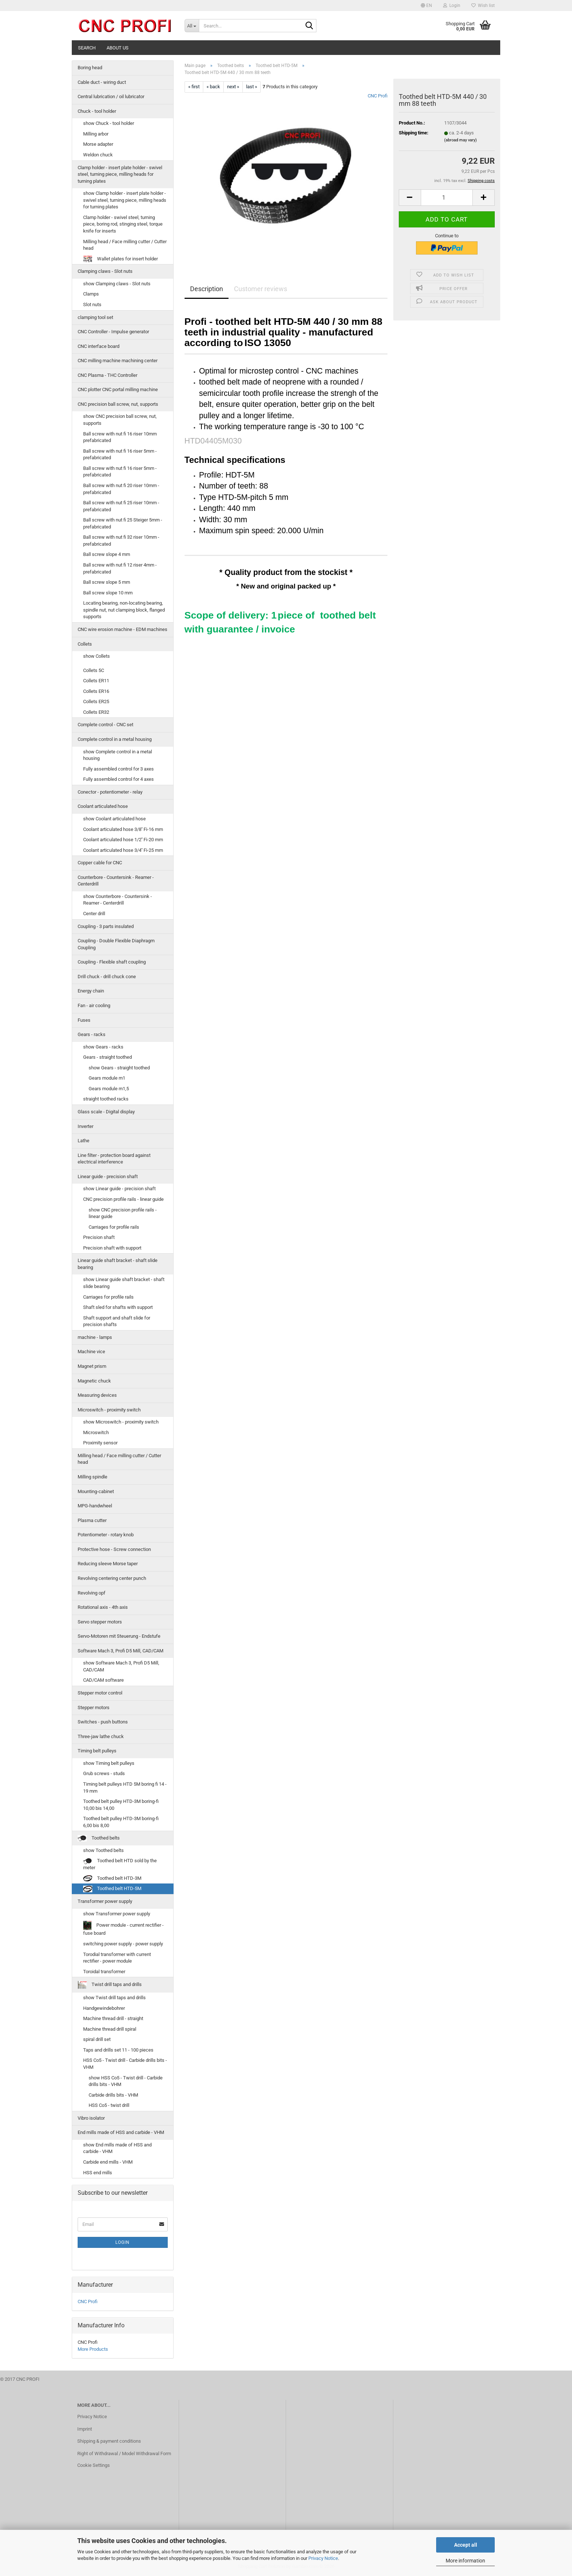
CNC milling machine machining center (117, 360)
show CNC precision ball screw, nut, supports (120, 419)
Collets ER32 (96, 712)
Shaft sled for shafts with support (118, 1307)
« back (213, 86)
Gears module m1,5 (109, 1088)
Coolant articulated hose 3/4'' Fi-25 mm (123, 850)
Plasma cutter (92, 1520)
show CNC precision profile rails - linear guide (123, 1213)
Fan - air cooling (94, 1005)
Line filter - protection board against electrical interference (114, 1158)
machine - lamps (95, 1337)
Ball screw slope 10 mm (108, 592)
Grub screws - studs (104, 1773)
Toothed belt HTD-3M (112, 1878)
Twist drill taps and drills (110, 1985)
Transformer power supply (105, 1901)
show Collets (96, 656)
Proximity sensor (100, 1442)
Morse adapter (98, 144)
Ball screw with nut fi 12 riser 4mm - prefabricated (120, 568)
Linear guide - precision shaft (108, 1176)
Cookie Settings (93, 2465)
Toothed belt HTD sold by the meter (120, 1864)
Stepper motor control (100, 1693)
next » (233, 86)
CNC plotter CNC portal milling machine (118, 389)
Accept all (465, 2545)
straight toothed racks (106, 1099)
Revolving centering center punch (112, 1578)
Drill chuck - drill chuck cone (107, 976)
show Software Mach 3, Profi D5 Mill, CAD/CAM (121, 1666)
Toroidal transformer (104, 1971)
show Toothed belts (103, 1850)
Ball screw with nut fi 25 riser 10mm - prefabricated (121, 506)
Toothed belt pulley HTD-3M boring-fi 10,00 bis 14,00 (121, 1805)
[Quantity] (447, 197)
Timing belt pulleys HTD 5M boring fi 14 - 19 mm (125, 1787)
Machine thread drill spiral (109, 2029)
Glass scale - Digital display (106, 1111)
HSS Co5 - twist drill (109, 2105)
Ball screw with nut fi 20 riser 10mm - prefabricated (121, 489)
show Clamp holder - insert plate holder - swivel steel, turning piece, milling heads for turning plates (124, 199)
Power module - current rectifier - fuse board (123, 1928)
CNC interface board (98, 346)
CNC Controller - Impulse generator (113, 331)
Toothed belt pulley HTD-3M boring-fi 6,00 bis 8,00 (121, 1822)
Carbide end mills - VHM (108, 2162)
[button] (426, 5)
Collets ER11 (96, 680)
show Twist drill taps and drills (114, 1997)
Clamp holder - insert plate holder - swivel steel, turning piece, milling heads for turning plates (120, 174)
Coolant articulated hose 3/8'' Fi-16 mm (123, 829)
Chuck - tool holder (97, 111)
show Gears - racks (103, 1047)
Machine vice (91, 1351)
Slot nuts (92, 304)
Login (122, 2242)
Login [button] (451, 5)
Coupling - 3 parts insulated (106, 926)
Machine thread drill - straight (113, 2018)
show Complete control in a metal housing (117, 755)
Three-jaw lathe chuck (101, 1736)
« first (194, 86)
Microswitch (96, 1432)
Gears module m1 (107, 1078)
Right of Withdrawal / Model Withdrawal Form (124, 2453)
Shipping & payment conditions (109, 2441)
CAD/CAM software (103, 1680)
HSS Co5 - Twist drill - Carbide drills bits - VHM (125, 2063)
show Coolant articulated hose (114, 818)
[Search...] (192, 25)
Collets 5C (93, 670)
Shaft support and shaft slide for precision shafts (116, 1321)
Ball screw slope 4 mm (106, 554)
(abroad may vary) (460, 140)
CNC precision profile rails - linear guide (123, 1199)
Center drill (94, 913)
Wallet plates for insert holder (120, 259)
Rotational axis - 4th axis (103, 1607)
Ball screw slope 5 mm (106, 582)
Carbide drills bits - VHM (113, 2095)
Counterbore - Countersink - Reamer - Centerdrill (116, 881)
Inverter (85, 1126)
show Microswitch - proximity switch (121, 1422)
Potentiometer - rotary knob (106, 1534)
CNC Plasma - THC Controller (107, 375)
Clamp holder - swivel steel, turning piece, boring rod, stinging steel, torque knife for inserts (123, 224)
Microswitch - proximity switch (109, 1410)
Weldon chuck (98, 154)
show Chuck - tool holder (108, 123)
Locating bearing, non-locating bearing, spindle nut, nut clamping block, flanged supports (124, 609)
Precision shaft (99, 1237)
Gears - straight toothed (107, 1057)
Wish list (483, 5)
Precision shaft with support (112, 1248)
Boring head (90, 67)
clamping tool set (95, 317)
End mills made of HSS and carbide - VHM (121, 2132)
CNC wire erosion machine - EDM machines (122, 629)
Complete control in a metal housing (115, 739)
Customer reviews (260, 289)
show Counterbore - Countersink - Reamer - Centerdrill (117, 900)
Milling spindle (92, 1477)
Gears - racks (91, 1034)
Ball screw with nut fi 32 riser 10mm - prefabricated (121, 540)
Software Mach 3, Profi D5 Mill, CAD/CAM (120, 1650)
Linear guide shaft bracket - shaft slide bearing (117, 1264)
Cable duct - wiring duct (102, 82)
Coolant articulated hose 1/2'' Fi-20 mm (123, 839)
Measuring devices (97, 1395)
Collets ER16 (96, 691)
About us (118, 48)
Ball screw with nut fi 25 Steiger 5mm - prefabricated (122, 523)
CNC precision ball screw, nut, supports (118, 404)
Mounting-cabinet (96, 1491)
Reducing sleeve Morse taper (108, 1563)
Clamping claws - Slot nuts (105, 271)
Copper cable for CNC (100, 862)
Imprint (84, 2429)
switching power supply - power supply (123, 1943)
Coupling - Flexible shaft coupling (112, 962)
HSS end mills (97, 2172)
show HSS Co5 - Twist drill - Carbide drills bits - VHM (126, 2081)
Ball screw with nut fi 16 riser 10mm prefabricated (120, 437)
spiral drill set (97, 2039)
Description (206, 289)
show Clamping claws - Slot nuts (117, 283)
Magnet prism (92, 1366)
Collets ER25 (96, 701)
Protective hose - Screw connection (114, 1549)
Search (87, 48)
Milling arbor (95, 134)
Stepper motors (93, 1707)
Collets (85, 644)
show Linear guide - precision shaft (119, 1188)
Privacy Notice (323, 2558)
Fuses (84, 1020)
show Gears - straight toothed (119, 1067)
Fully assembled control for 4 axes (118, 779)
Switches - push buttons (103, 1722)
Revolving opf (91, 1593)
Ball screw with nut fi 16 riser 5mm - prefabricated (120, 454)
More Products (93, 2349)
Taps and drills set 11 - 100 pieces (118, 2050)
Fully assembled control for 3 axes (118, 769)
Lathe (83, 1140)
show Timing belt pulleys (108, 1763)
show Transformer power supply (116, 1913)
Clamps (91, 294)
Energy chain (91, 991)
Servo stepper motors (100, 1622)
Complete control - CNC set (105, 724)
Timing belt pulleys (97, 1750)
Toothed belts (99, 1838)
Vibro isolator (91, 2118)
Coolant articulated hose (103, 806)
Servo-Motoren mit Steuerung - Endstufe (119, 1636)
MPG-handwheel (95, 1505)
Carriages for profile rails (114, 1227)
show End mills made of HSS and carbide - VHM (117, 2148)
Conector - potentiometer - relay (110, 792)
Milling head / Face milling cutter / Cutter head (125, 245)
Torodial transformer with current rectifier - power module (117, 1958)
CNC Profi (377, 96)
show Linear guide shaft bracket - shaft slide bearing (123, 1283)
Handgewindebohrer (104, 2008)
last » (251, 86)
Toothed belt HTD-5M (112, 1889)
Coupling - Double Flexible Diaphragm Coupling (116, 944)
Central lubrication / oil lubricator (111, 96)
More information (465, 2561)
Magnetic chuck (94, 1381)
